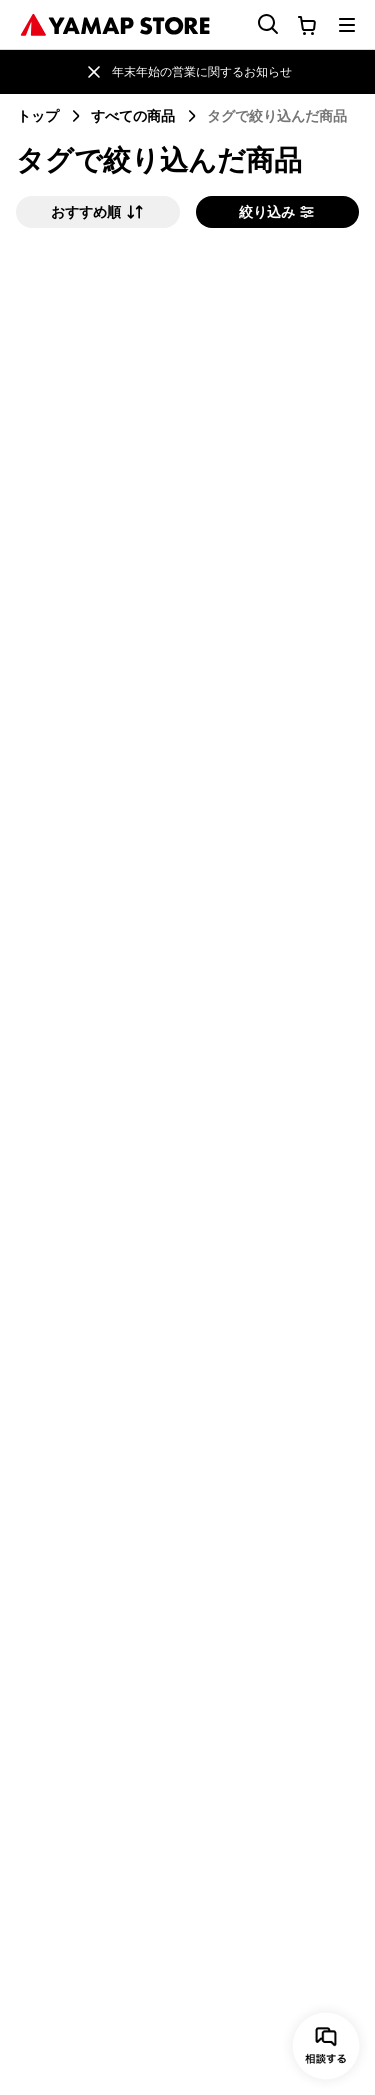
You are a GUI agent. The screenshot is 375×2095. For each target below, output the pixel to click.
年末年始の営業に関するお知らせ (202, 71)
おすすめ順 (98, 212)
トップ (38, 115)
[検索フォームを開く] (256, 24)
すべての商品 (133, 115)
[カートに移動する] (307, 25)
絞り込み (277, 212)
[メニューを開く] (347, 25)
